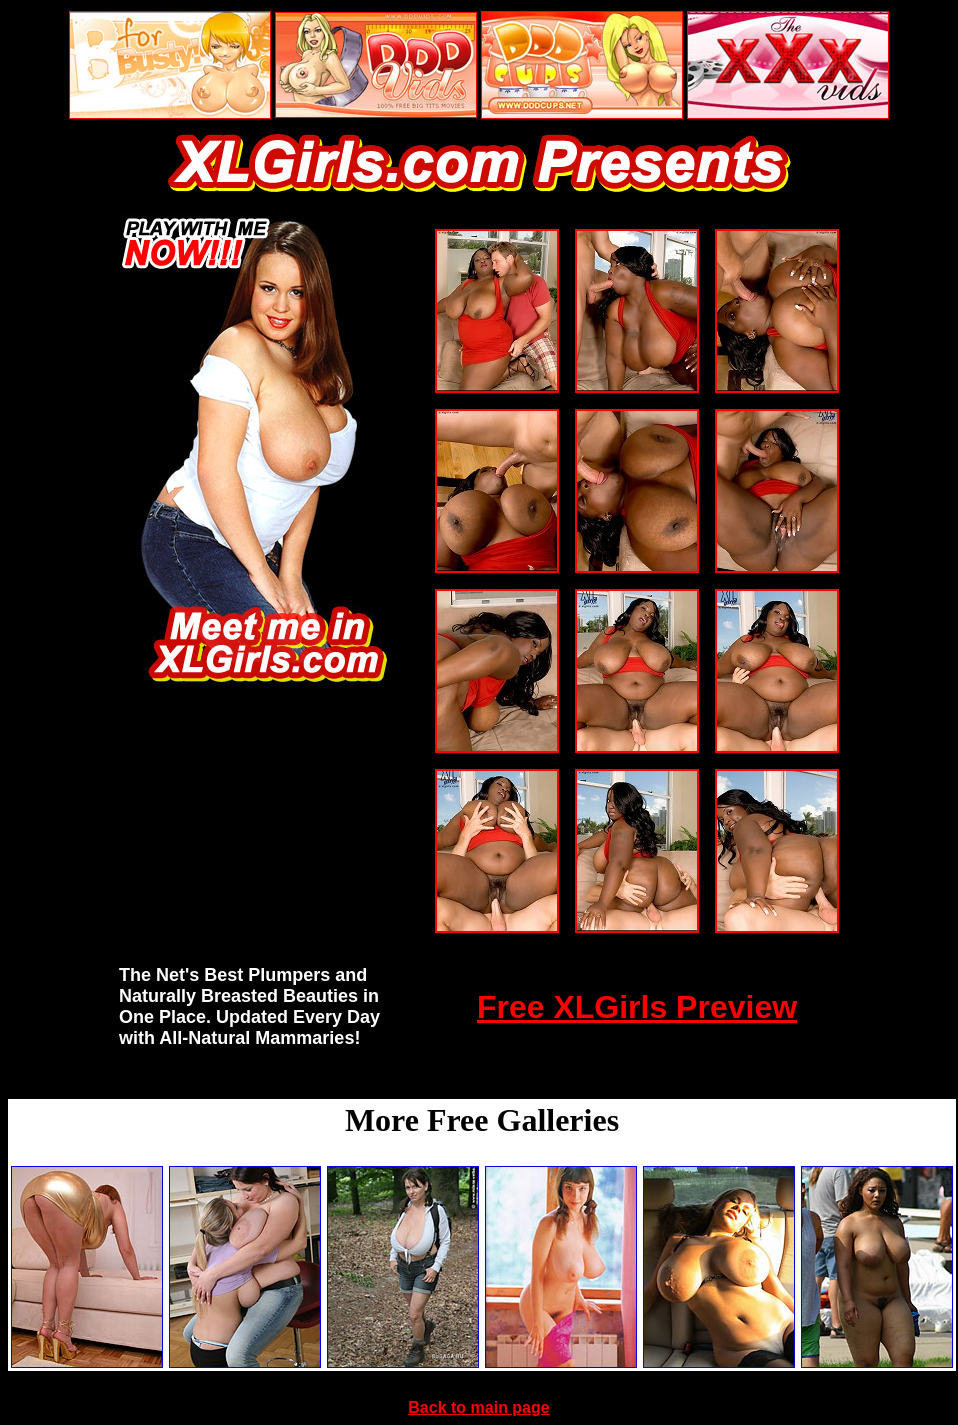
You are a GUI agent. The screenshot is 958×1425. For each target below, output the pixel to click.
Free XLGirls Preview (637, 1007)
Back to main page (478, 1407)
